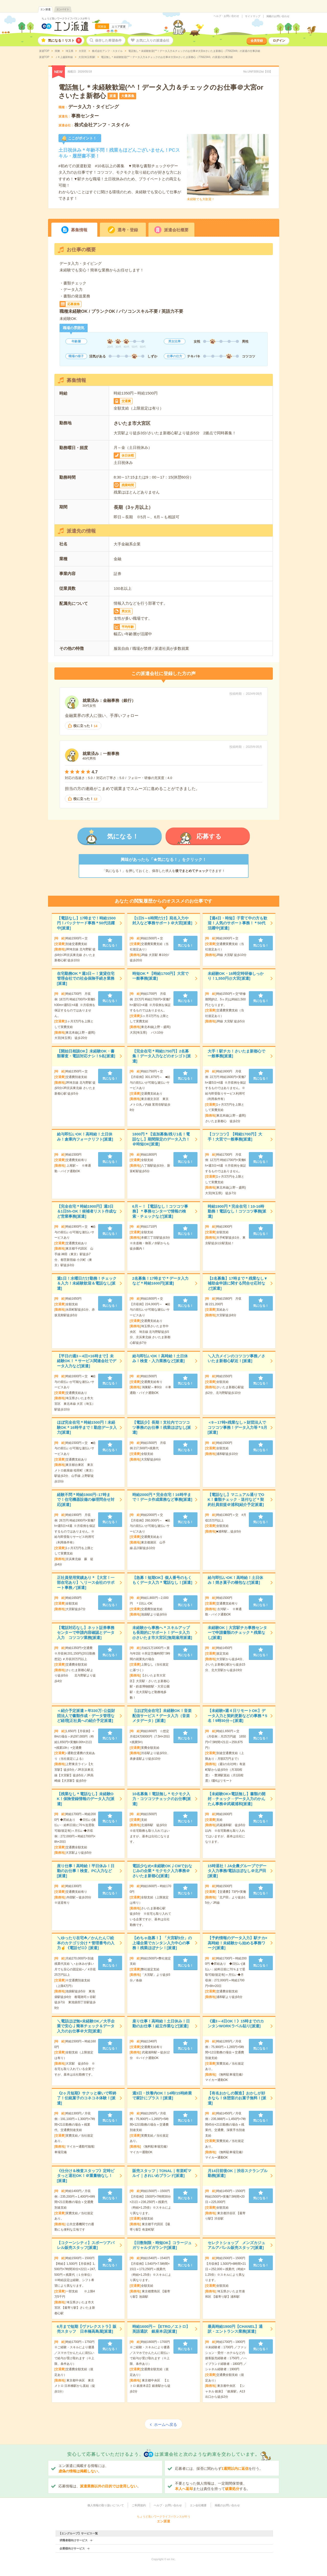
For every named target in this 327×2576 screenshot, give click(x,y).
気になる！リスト (65, 40)
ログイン (279, 40)
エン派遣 (45, 9)
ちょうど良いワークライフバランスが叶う (66, 18)
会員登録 (257, 40)
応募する (208, 836)
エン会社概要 (198, 2505)
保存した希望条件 (108, 40)
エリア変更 (119, 26)
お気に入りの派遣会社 (152, 40)
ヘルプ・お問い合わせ (226, 16)
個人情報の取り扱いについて (105, 2505)
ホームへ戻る (165, 2424)
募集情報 (79, 230)
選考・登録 (128, 230)
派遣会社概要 (176, 230)
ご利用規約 (139, 2505)
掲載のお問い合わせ (277, 16)
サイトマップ (252, 16)
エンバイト (62, 9)
